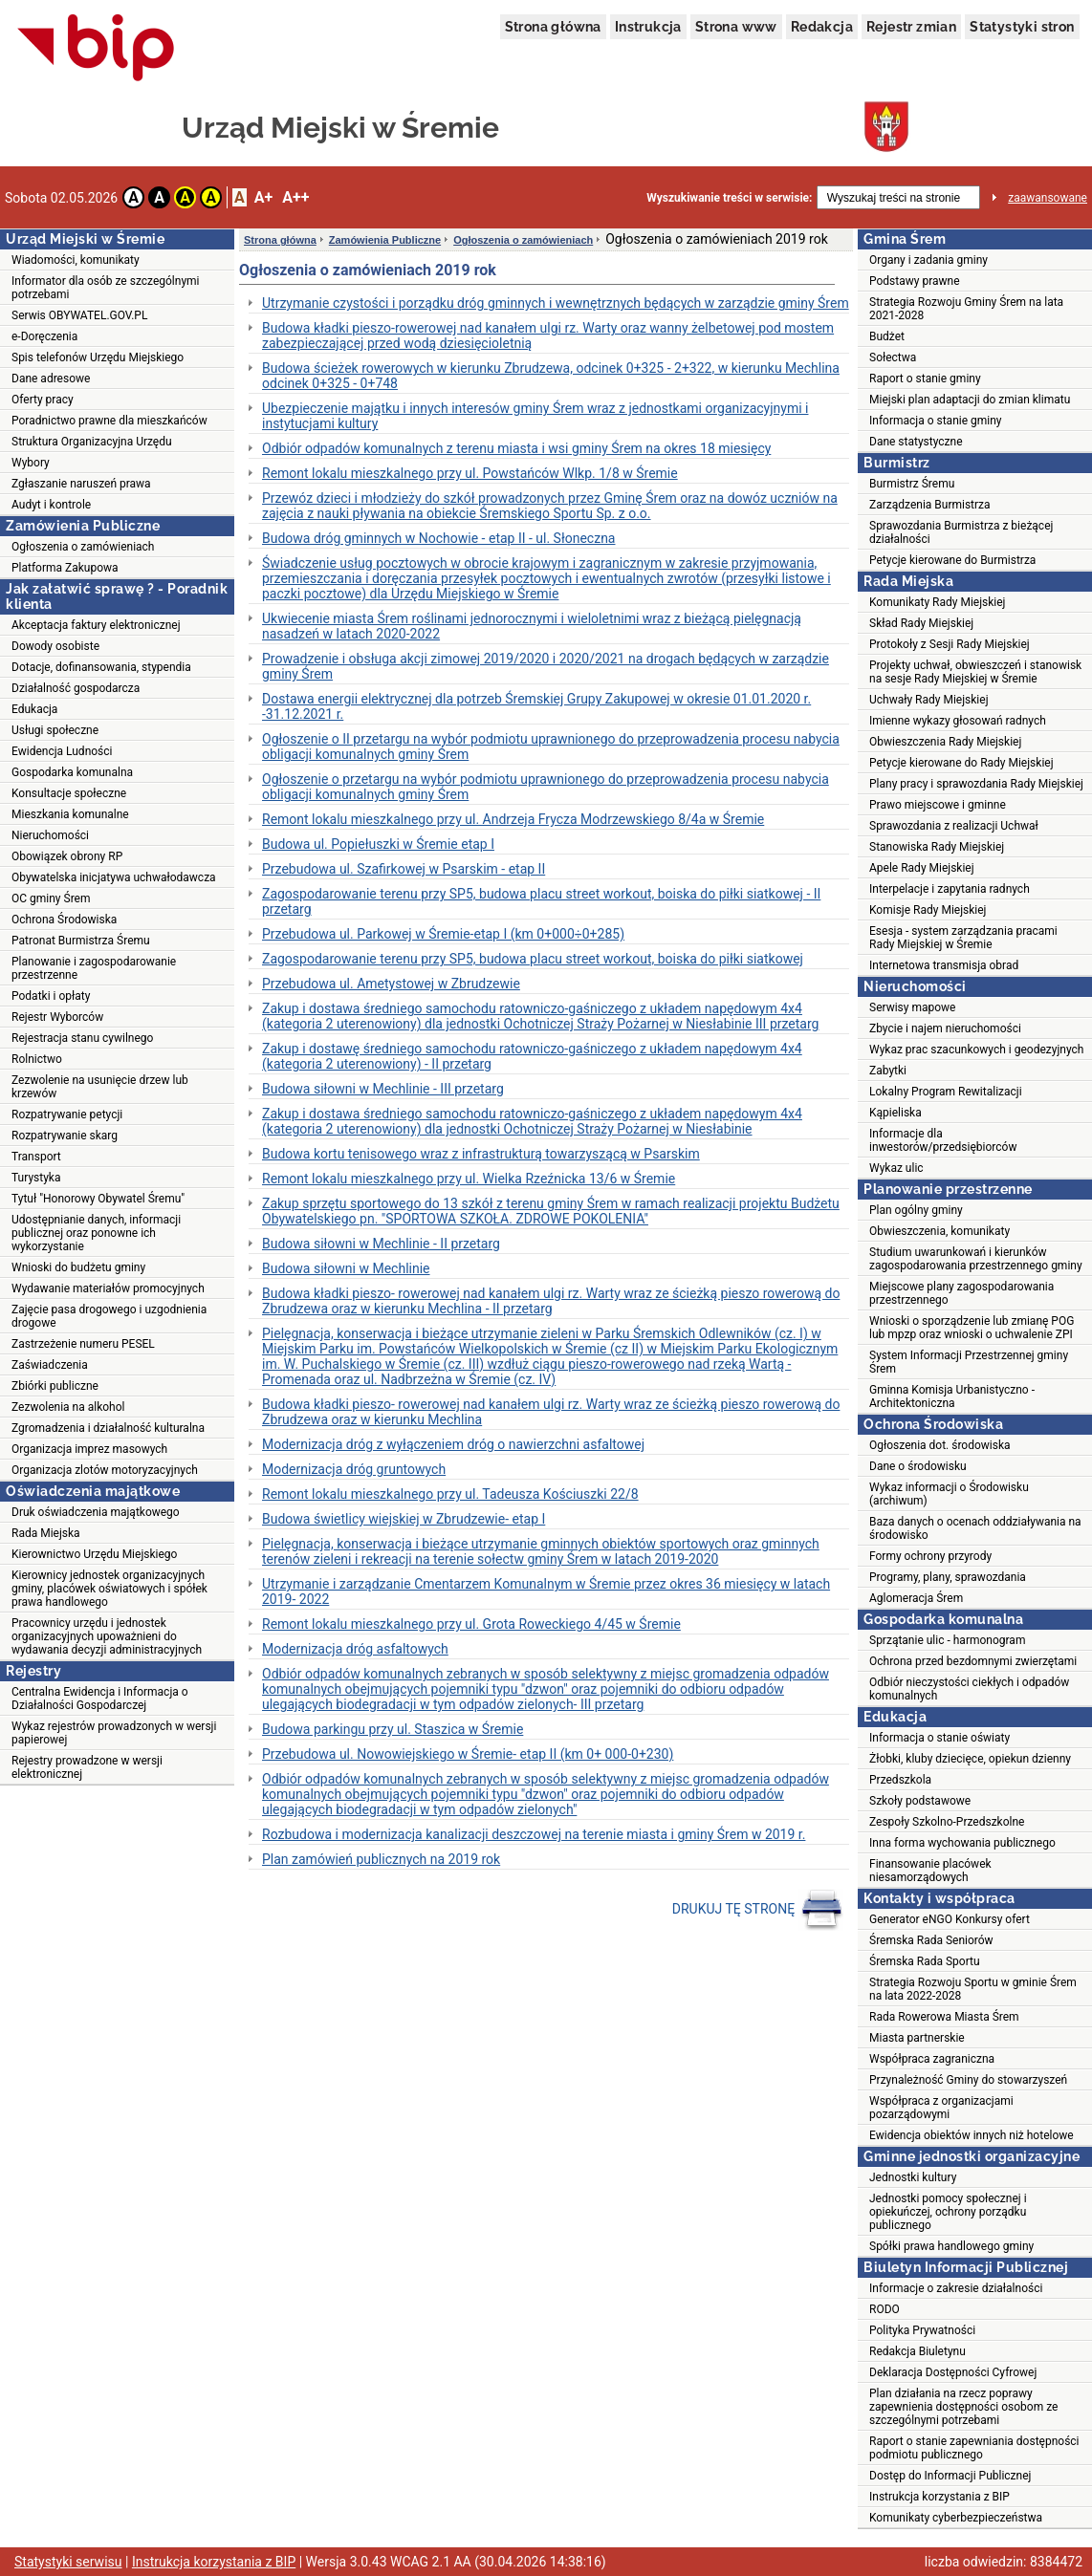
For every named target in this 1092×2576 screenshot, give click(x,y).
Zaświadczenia (49, 1365)
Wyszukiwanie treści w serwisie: (729, 198)
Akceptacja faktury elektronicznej (96, 625)
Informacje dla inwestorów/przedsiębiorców (942, 1140)
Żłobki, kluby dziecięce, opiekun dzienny (970, 1758)
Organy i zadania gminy (928, 260)
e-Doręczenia (44, 336)
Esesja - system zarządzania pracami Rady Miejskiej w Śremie (963, 937)
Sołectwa (892, 357)
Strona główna (553, 26)
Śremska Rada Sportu (924, 1961)
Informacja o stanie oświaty (939, 1737)
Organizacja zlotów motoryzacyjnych (104, 1470)
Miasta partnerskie (917, 2038)
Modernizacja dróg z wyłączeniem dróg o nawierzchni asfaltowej (453, 1444)
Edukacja (34, 709)
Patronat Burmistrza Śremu (80, 940)
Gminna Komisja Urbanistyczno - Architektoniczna (952, 1396)
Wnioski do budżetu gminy (78, 1267)
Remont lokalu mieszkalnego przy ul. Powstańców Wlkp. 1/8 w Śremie (470, 473)
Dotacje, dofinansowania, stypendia (101, 667)
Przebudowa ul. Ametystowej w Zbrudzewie (391, 983)
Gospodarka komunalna (72, 772)
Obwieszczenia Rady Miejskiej (945, 741)
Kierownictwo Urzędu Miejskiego (94, 1554)
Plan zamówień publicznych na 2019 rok (381, 1859)
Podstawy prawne (914, 281)
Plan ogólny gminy (916, 1210)
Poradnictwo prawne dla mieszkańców (109, 420)
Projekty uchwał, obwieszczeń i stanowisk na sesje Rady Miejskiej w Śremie (975, 672)
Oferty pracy (42, 399)
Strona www (736, 26)
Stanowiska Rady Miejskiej (936, 847)
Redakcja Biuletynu (917, 2351)
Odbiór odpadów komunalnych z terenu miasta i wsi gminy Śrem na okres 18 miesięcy (516, 448)
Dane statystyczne (916, 441)
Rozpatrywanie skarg (64, 1135)
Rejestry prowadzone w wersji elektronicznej (87, 1767)
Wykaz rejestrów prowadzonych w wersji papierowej (113, 1733)
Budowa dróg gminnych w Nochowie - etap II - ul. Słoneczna (438, 538)
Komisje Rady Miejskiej (927, 910)
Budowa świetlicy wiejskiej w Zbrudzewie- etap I (403, 1518)
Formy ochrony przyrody (930, 1556)
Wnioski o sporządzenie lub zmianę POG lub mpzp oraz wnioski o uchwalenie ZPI (971, 1327)
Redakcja (822, 26)
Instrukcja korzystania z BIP (939, 2496)
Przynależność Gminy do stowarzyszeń (968, 2080)
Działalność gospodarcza (75, 688)
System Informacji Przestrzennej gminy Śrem (968, 1362)
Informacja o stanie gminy (935, 420)
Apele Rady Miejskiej (921, 868)
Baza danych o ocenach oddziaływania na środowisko (975, 1528)
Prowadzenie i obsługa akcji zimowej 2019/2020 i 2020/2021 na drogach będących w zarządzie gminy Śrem (545, 666)
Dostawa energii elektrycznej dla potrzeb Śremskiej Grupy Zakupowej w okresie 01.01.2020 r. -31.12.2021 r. (536, 706)
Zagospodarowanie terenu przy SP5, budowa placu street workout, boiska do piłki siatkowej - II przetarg (541, 901)
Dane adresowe (50, 378)
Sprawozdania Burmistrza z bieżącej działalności (961, 532)
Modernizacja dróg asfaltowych (355, 1648)
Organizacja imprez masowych (89, 1449)
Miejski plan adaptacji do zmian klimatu (969, 399)
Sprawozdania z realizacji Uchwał (953, 826)
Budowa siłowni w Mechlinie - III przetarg (383, 1088)
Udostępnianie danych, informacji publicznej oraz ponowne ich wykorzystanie (96, 1233)
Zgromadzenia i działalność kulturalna (108, 1428)
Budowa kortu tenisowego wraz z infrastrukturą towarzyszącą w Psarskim (481, 1153)
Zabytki (887, 1070)
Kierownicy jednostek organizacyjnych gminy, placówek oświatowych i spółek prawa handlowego (109, 1589)
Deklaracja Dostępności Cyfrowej (953, 2372)
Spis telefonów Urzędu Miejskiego (97, 357)
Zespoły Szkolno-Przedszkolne (946, 1822)
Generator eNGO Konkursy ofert (949, 1919)
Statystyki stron (1022, 26)
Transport (36, 1156)
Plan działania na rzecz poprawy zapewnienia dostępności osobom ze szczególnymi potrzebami (963, 2407)
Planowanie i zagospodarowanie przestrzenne (93, 968)
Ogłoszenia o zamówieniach (82, 546)
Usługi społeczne (54, 730)
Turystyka (35, 1177)
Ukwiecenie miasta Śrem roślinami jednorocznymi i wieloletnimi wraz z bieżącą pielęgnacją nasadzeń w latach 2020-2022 (531, 626)
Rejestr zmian (911, 26)
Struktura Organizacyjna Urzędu (91, 441)
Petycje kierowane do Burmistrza (952, 560)
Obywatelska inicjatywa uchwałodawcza (113, 877)
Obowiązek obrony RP (66, 856)
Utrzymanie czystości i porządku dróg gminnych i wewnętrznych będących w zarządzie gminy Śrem (555, 303)
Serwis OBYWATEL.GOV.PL (79, 315)
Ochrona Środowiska (64, 919)
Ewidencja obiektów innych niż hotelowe (971, 2135)
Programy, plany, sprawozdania (947, 1577)
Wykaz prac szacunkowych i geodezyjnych (976, 1049)
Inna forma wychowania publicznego (962, 1843)
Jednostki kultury (912, 2177)
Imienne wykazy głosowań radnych (957, 720)
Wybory (30, 462)
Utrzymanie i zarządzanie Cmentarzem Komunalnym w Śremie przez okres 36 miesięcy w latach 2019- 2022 (546, 1591)
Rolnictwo (36, 1059)
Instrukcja (648, 26)
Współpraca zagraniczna (931, 2059)
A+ (263, 197)
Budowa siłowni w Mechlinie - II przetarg (381, 1243)
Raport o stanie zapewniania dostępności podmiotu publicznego (974, 2448)
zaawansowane (1047, 198)
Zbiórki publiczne (54, 1386)
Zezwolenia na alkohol (67, 1407)
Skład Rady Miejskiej (921, 623)
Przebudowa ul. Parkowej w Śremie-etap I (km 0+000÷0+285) (443, 934)
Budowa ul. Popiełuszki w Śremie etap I (378, 844)
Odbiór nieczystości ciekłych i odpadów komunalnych (969, 1689)
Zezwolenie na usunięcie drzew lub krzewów (99, 1086)
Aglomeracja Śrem (916, 1598)
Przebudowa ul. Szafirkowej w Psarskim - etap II (403, 869)
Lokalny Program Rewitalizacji (945, 1091)
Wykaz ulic (896, 1168)
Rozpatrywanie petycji (66, 1114)
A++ (295, 197)
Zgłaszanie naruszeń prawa (81, 483)
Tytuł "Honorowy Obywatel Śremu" (98, 1198)
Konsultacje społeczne (68, 793)
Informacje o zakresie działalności (955, 2288)
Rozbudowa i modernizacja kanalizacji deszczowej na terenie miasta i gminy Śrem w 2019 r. (533, 1834)
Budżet (887, 336)
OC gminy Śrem (50, 898)
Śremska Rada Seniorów (931, 1940)
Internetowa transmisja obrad (943, 965)
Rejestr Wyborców (57, 1017)
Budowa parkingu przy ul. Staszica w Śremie (392, 1729)
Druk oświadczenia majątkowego (95, 1512)
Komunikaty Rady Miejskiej (937, 602)
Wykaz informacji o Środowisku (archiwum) (949, 1494)
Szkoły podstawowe (920, 1801)
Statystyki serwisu (68, 2561)
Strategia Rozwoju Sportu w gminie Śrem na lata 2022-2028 (973, 1989)
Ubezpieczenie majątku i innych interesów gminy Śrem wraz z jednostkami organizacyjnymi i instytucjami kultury (535, 415)
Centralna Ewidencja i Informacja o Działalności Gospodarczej (99, 1698)
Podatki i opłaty (50, 996)
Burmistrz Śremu (911, 483)
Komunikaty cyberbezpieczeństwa (955, 2517)
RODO (884, 2309)
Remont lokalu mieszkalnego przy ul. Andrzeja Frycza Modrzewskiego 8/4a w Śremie (513, 819)
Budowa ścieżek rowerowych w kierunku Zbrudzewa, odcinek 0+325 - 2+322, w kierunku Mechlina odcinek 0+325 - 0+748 (551, 375)
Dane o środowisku (918, 1466)
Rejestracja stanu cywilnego (82, 1038)
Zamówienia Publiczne (385, 240)
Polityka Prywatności (922, 2330)
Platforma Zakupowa (65, 567)
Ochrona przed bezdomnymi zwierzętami (973, 1661)
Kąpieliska (895, 1112)
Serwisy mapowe (912, 1007)
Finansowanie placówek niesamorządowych (930, 1870)
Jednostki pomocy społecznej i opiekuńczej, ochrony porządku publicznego (948, 2212)
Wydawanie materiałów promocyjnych (108, 1288)
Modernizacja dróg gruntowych (354, 1469)
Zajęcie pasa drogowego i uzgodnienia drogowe (109, 1316)
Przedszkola (900, 1779)
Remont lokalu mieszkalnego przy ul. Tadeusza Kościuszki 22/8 (450, 1494)
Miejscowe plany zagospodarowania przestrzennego (961, 1293)
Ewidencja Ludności (62, 751)
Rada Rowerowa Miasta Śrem (944, 2017)
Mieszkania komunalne (70, 814)
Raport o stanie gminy (925, 378)
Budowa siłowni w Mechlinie (346, 1268)
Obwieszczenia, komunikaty (939, 1231)
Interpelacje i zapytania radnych (949, 889)
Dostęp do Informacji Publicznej (950, 2475)
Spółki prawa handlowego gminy (951, 2246)
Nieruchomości (50, 835)
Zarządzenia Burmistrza (930, 504)
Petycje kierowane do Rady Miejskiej (961, 762)
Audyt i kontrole (51, 504)
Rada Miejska (45, 1533)
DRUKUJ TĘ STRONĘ (757, 1910)
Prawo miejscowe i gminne (937, 805)
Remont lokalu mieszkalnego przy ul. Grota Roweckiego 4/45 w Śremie (471, 1624)
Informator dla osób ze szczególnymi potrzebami (105, 287)
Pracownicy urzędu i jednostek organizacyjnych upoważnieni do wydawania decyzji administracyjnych (106, 1636)
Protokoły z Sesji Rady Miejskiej (949, 644)
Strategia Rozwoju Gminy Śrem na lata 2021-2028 (966, 308)
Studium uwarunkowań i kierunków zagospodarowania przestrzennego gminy (975, 1258)
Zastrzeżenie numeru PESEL (83, 1344)
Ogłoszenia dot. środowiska (940, 1445)
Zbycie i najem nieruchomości (945, 1028)
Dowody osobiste (55, 646)
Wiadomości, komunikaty (75, 260)
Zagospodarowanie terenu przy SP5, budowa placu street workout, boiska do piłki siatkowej (532, 958)
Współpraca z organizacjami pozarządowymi (941, 2107)
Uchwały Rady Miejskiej (929, 699)
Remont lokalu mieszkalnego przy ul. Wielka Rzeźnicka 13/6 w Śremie (468, 1178)
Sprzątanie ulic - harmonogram (947, 1640)
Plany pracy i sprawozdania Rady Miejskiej (976, 783)
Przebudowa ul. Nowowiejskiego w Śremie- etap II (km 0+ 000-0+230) (467, 1754)
